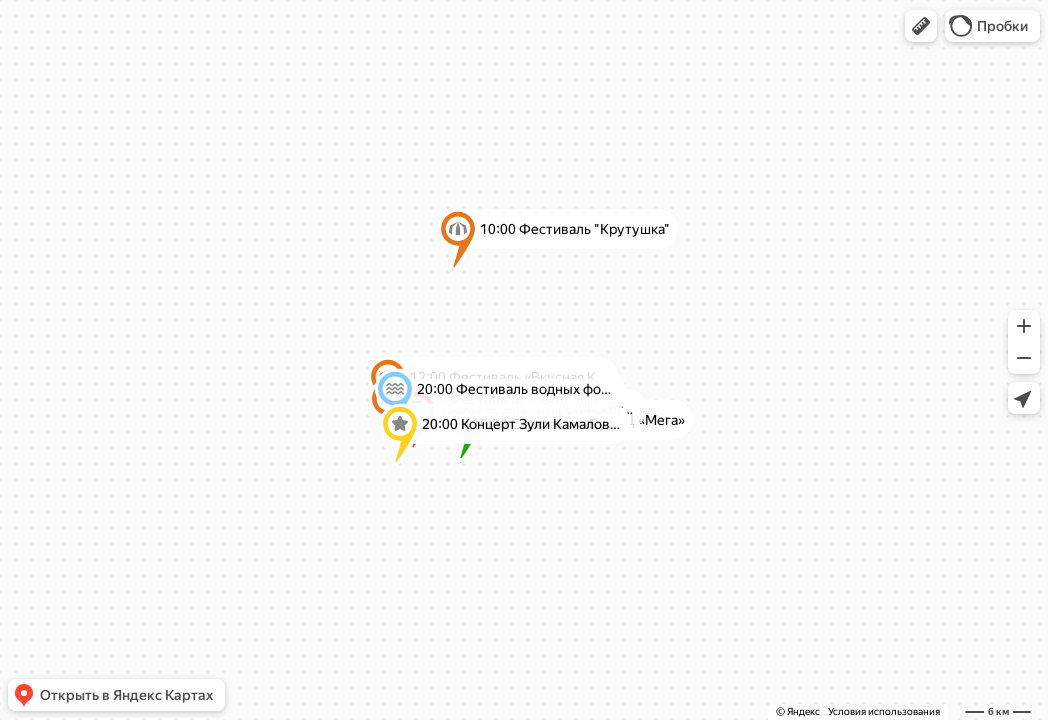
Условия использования (884, 711)
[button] (921, 26)
